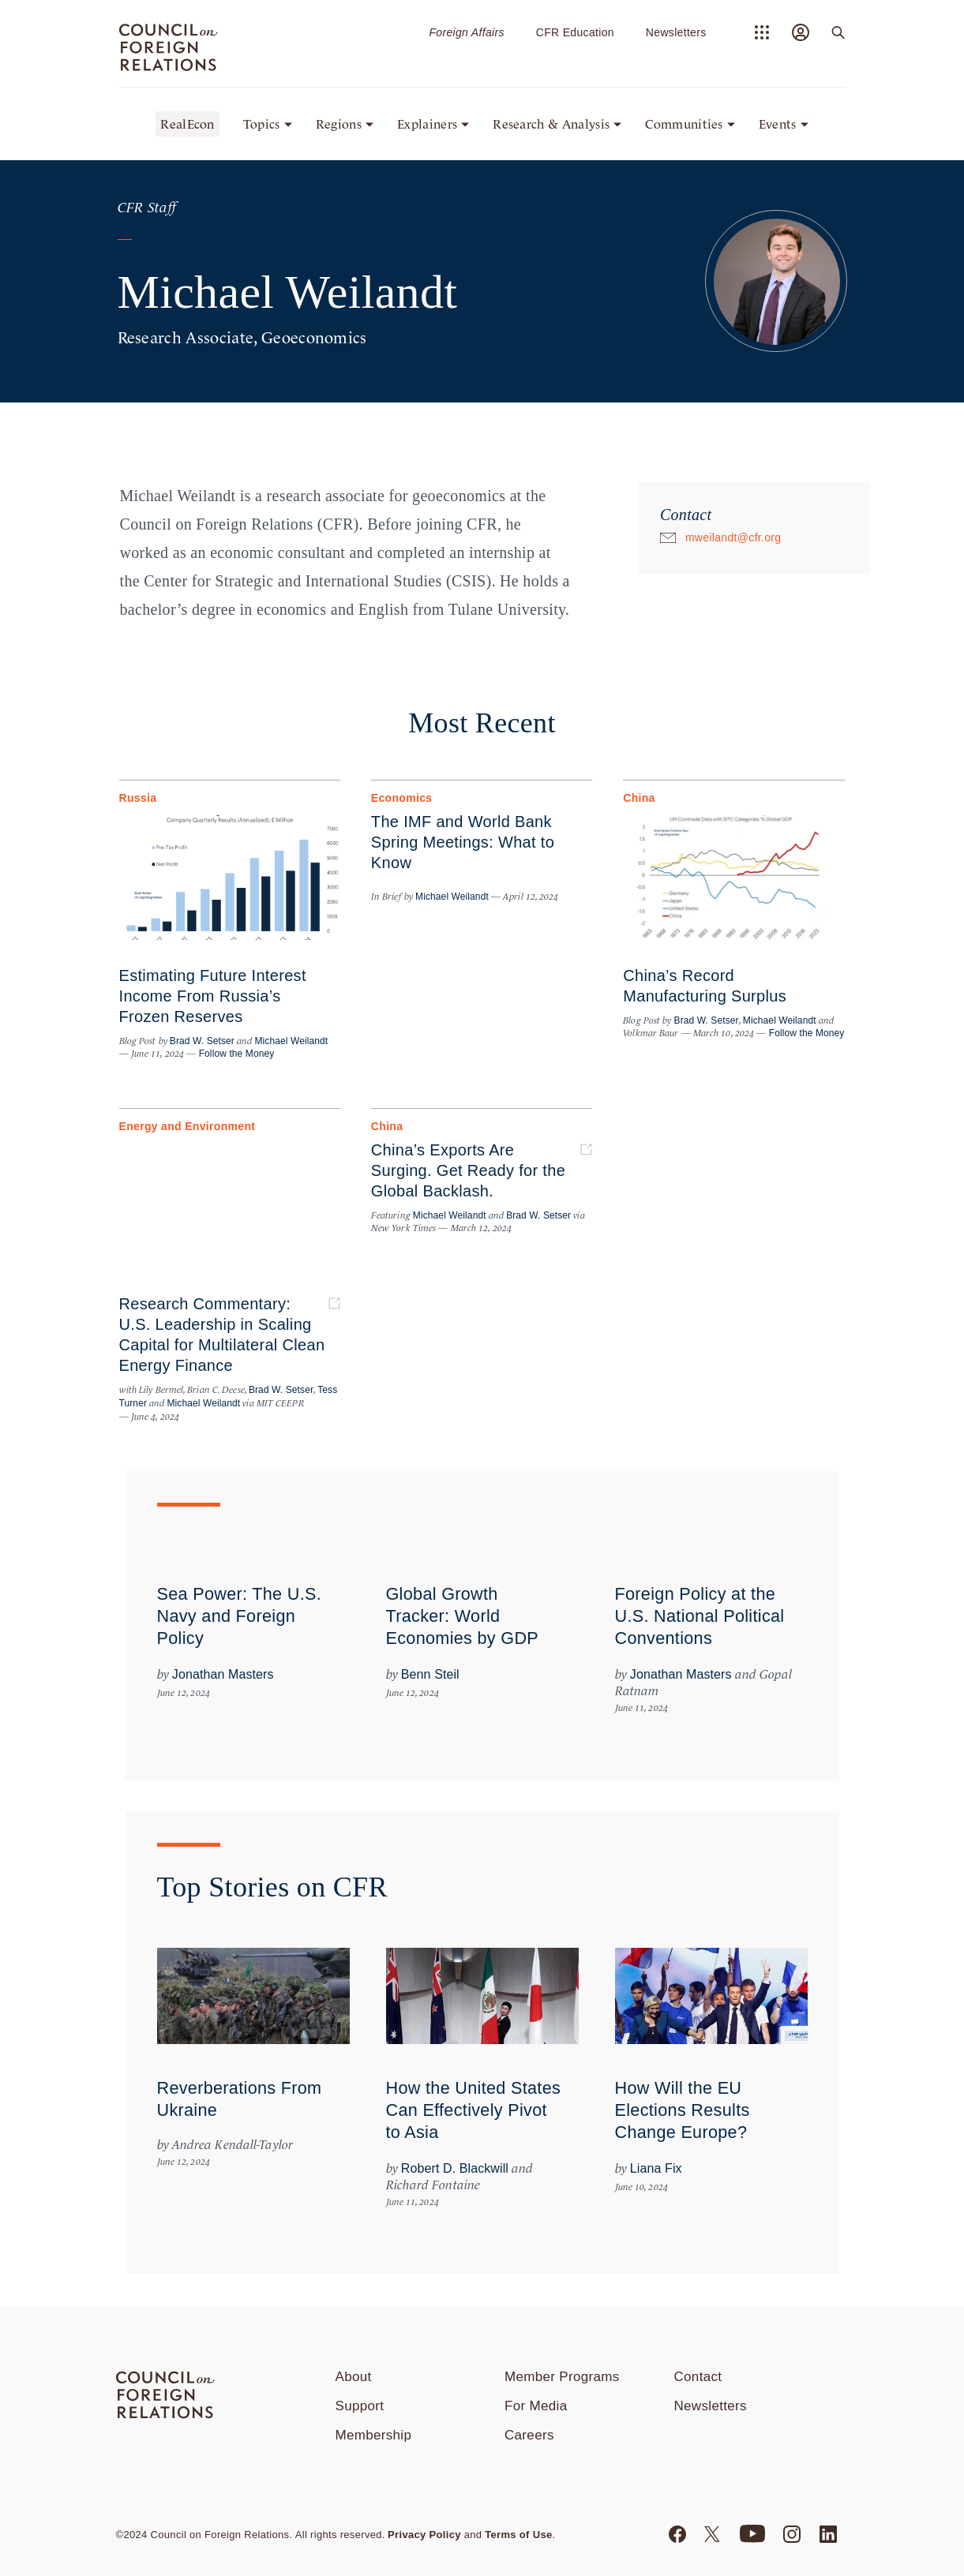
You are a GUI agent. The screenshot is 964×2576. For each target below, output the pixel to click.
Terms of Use (518, 2534)
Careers (529, 2435)
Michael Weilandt (291, 1040)
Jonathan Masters (223, 1674)
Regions (339, 124)
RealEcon (187, 124)
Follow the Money (235, 1053)
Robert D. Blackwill (454, 2168)
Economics (402, 798)
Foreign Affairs (466, 32)
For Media (536, 2405)
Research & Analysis (551, 124)
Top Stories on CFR (272, 1887)
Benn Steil (430, 1674)
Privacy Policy (424, 2534)
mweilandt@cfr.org (733, 537)
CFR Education (575, 32)
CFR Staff (147, 207)
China (639, 798)
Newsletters (676, 32)
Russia (138, 798)
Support (360, 2405)
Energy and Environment (187, 1126)
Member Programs (562, 2376)
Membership (374, 2435)
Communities (684, 124)
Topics (261, 124)
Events (778, 124)
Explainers (427, 124)
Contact (698, 2376)
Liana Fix (656, 2168)
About (354, 2376)
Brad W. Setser (202, 1040)
